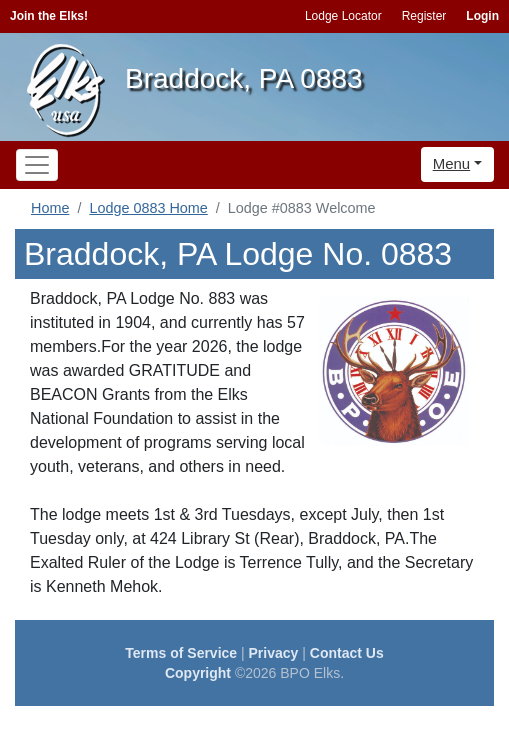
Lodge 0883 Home (148, 208)
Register (424, 16)
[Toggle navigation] (37, 165)
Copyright (198, 673)
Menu (452, 163)
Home (50, 208)
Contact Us (347, 653)
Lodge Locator (343, 16)
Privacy (274, 653)
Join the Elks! (49, 16)
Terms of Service (181, 653)
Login (482, 16)
